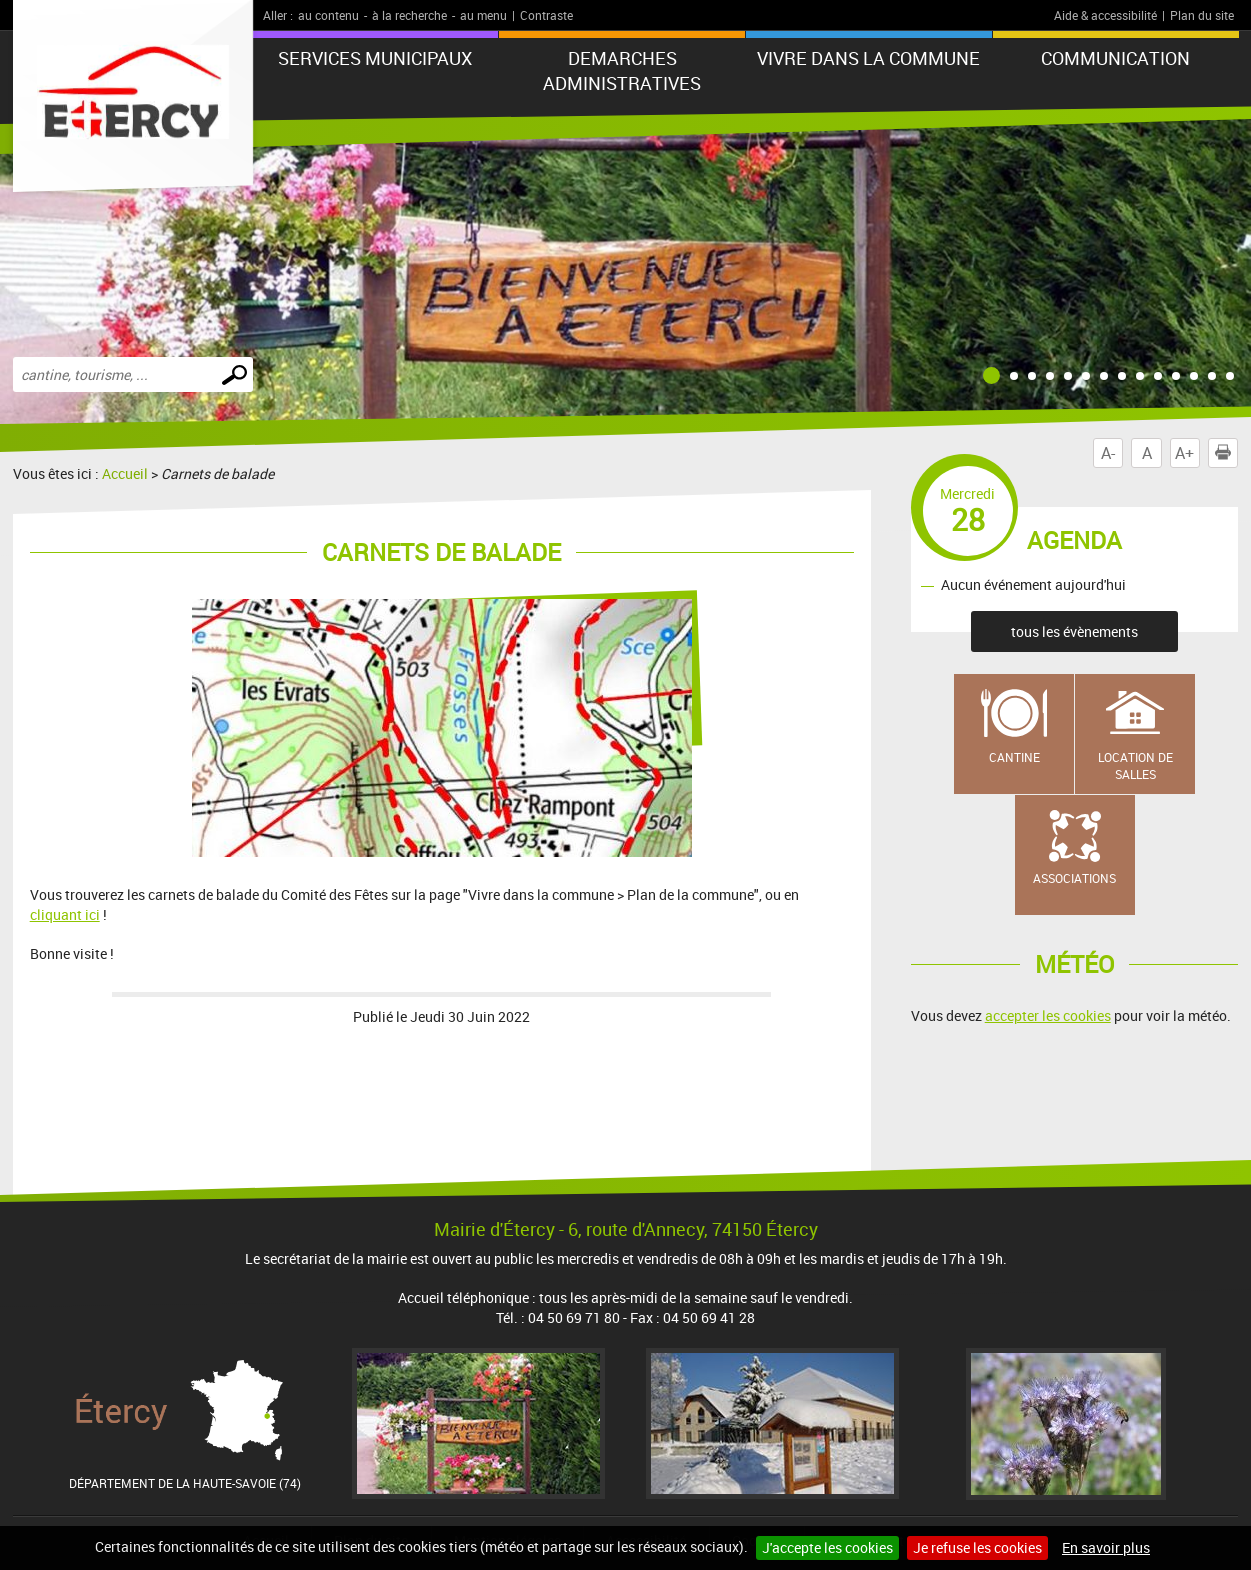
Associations (1074, 878)
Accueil (125, 473)
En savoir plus (1106, 1547)
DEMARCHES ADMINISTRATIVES (622, 70)
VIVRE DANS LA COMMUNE (868, 58)
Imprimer (1227, 453)
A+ (1184, 453)
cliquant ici (65, 914)
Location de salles (1135, 765)
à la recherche (409, 15)
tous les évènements (1074, 631)
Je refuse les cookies (977, 1547)
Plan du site (1202, 15)
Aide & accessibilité (1105, 15)
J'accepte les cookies (827, 1547)
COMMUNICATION (1115, 58)
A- (1108, 453)
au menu (483, 15)
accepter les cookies (1048, 1015)
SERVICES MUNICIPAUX (375, 58)
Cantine (1014, 757)
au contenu (328, 15)
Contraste (546, 15)
